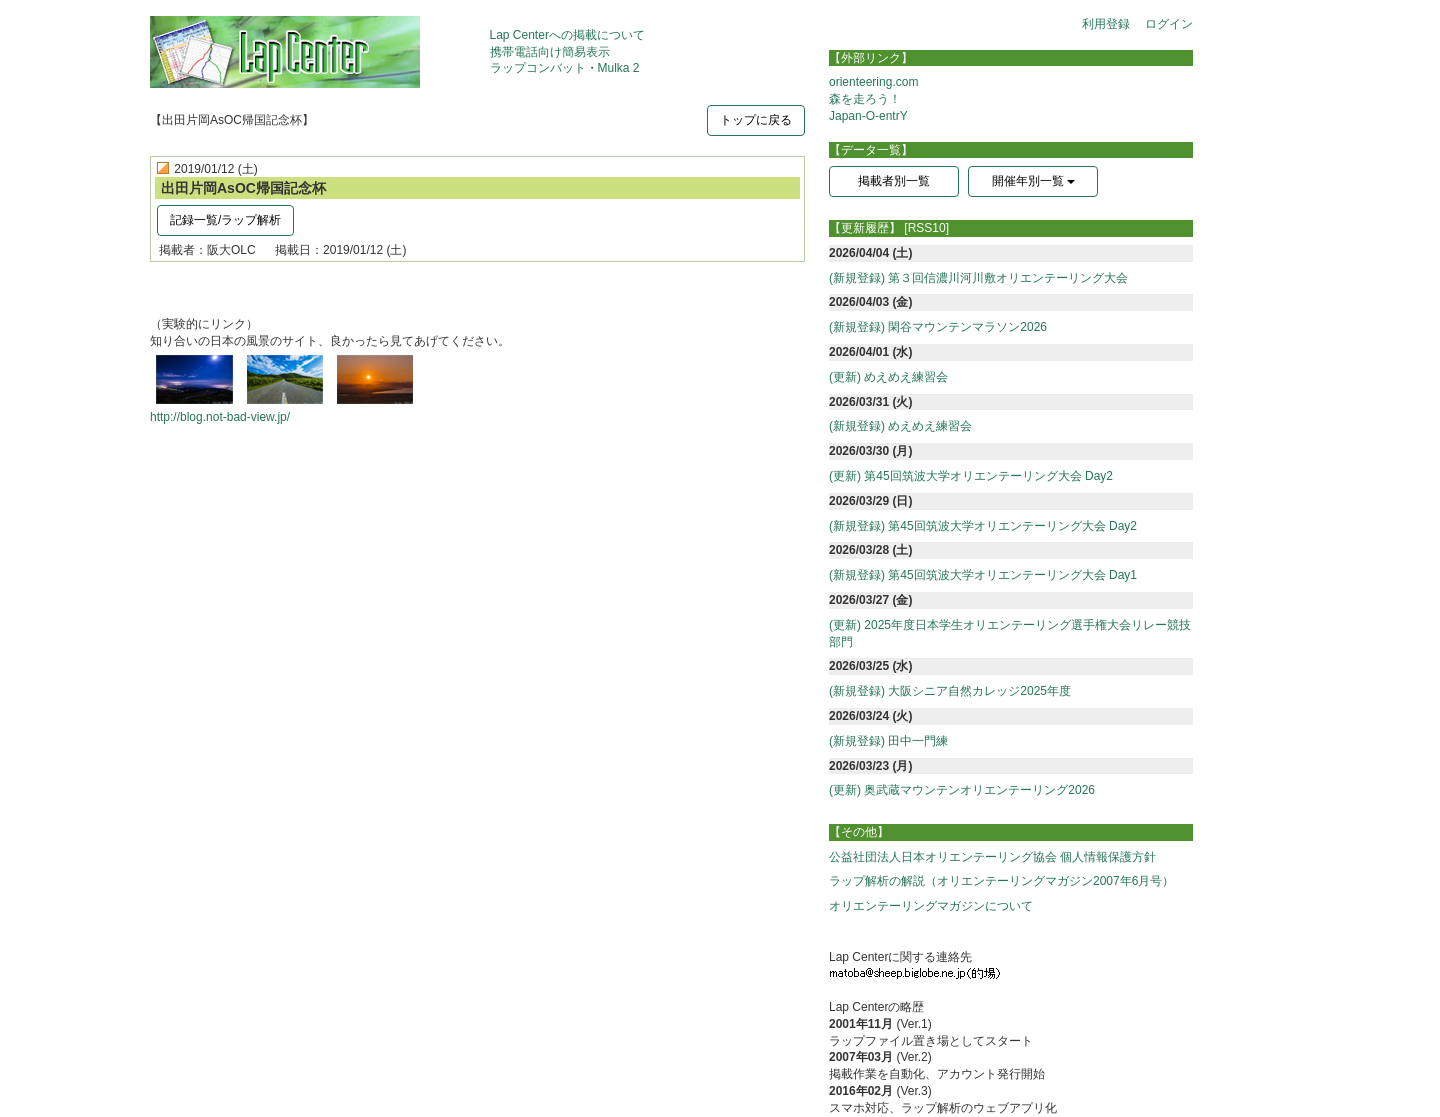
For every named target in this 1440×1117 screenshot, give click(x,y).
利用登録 (1106, 24)
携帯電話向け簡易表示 (550, 52)
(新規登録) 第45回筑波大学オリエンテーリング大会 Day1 (983, 575)
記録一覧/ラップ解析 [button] (225, 220)
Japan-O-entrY (868, 116)
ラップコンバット (538, 68)
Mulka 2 (619, 68)
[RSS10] (926, 228)
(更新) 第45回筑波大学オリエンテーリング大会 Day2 (971, 476)
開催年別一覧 (1033, 181)
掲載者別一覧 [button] (894, 181)
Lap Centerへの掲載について (567, 35)
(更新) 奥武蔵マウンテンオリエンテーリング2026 (962, 790)
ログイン (1169, 24)
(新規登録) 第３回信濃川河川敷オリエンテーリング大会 (978, 278)
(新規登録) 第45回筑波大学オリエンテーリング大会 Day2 (983, 526)
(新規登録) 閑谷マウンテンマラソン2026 (938, 327)
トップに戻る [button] (756, 120)
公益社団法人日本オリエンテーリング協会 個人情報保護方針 (992, 857)
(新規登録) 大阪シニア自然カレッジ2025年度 (950, 691)
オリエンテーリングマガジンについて (931, 906)
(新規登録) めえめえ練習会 (900, 426)
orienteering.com (873, 82)
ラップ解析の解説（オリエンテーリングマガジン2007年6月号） (1001, 881)
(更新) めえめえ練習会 (888, 377)
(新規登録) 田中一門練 (888, 741)
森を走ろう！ (865, 99)
